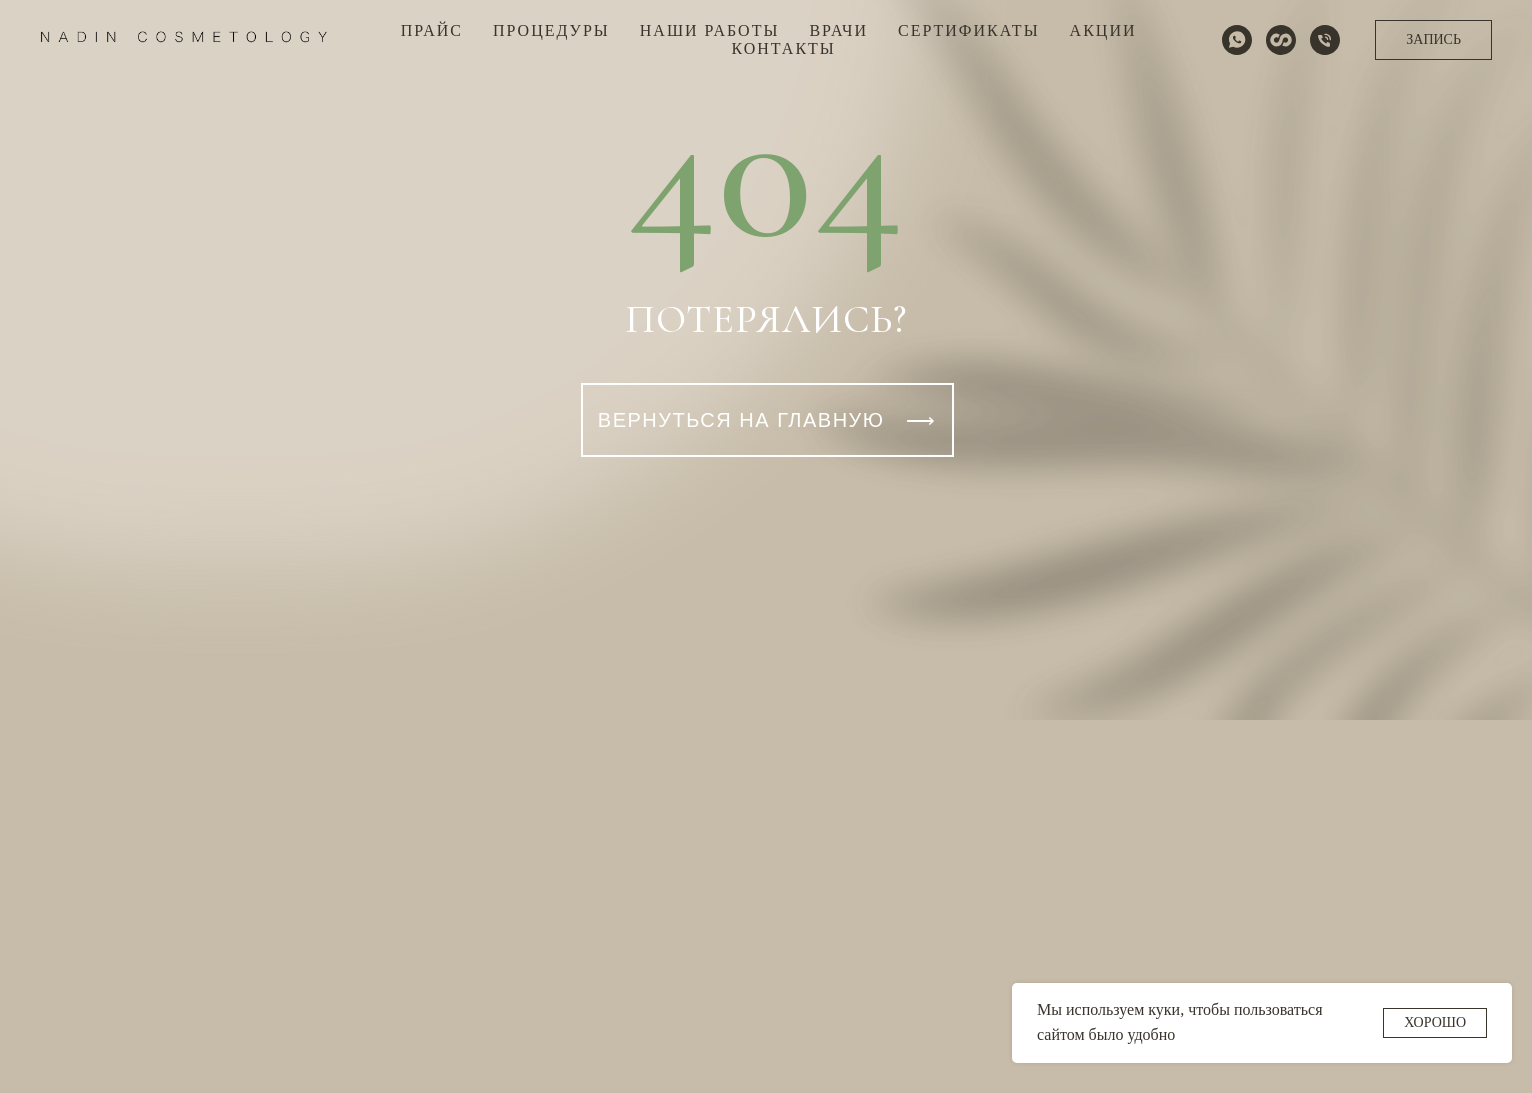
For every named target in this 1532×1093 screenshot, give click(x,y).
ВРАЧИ (838, 30)
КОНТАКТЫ (783, 48)
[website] (1281, 40)
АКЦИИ (1103, 30)
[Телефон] (1325, 40)
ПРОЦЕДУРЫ (551, 30)
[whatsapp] (1237, 40)
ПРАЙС (432, 30)
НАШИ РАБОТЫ (710, 30)
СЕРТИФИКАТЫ (969, 30)
